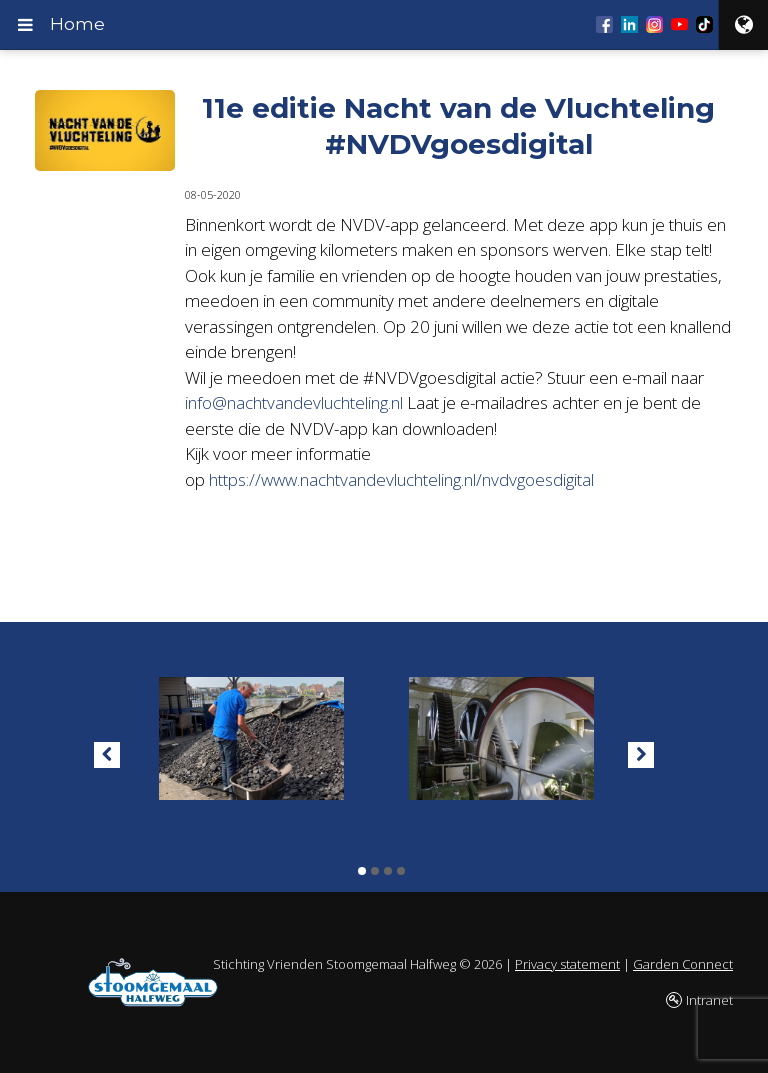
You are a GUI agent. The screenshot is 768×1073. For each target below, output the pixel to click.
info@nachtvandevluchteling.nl (294, 402)
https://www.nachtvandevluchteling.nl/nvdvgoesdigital (403, 479)
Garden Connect (683, 964)
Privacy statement (567, 964)
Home (77, 24)
